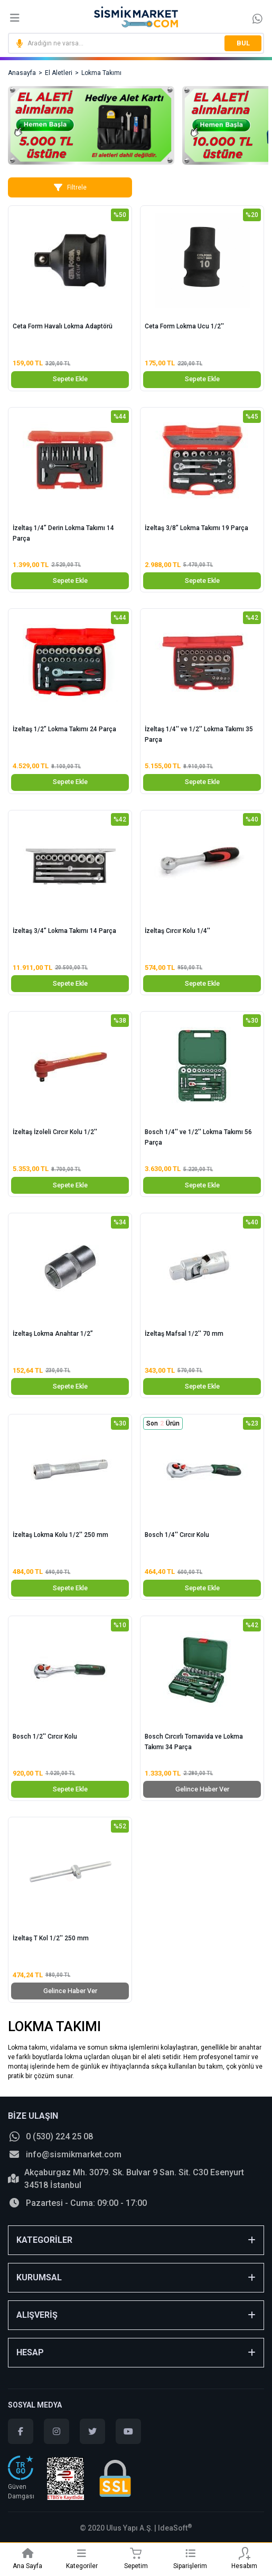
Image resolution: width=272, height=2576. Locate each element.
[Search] (136, 43)
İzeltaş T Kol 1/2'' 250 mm (51, 1938)
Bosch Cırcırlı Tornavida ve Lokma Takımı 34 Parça (194, 1742)
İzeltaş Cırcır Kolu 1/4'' (177, 931)
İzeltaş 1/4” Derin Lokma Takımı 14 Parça (63, 533)
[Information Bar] (257, 18)
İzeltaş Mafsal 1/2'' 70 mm (184, 1333)
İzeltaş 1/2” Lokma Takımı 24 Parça (64, 729)
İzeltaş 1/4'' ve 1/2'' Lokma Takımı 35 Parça (199, 734)
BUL (243, 43)
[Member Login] (244, 2553)
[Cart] (136, 2553)
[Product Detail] (70, 215)
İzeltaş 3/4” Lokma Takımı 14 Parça (64, 931)
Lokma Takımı (101, 73)
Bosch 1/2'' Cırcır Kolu (45, 1736)
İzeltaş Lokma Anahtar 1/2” (53, 1333)
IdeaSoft (175, 2528)
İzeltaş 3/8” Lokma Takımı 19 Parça (196, 528)
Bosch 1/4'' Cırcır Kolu (177, 1535)
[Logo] (136, 16)
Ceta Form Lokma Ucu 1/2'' (184, 326)
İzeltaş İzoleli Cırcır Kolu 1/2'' (55, 1132)
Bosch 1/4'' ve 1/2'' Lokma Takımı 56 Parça (198, 1137)
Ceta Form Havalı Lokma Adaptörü (62, 326)
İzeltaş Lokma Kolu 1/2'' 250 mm (60, 1535)
